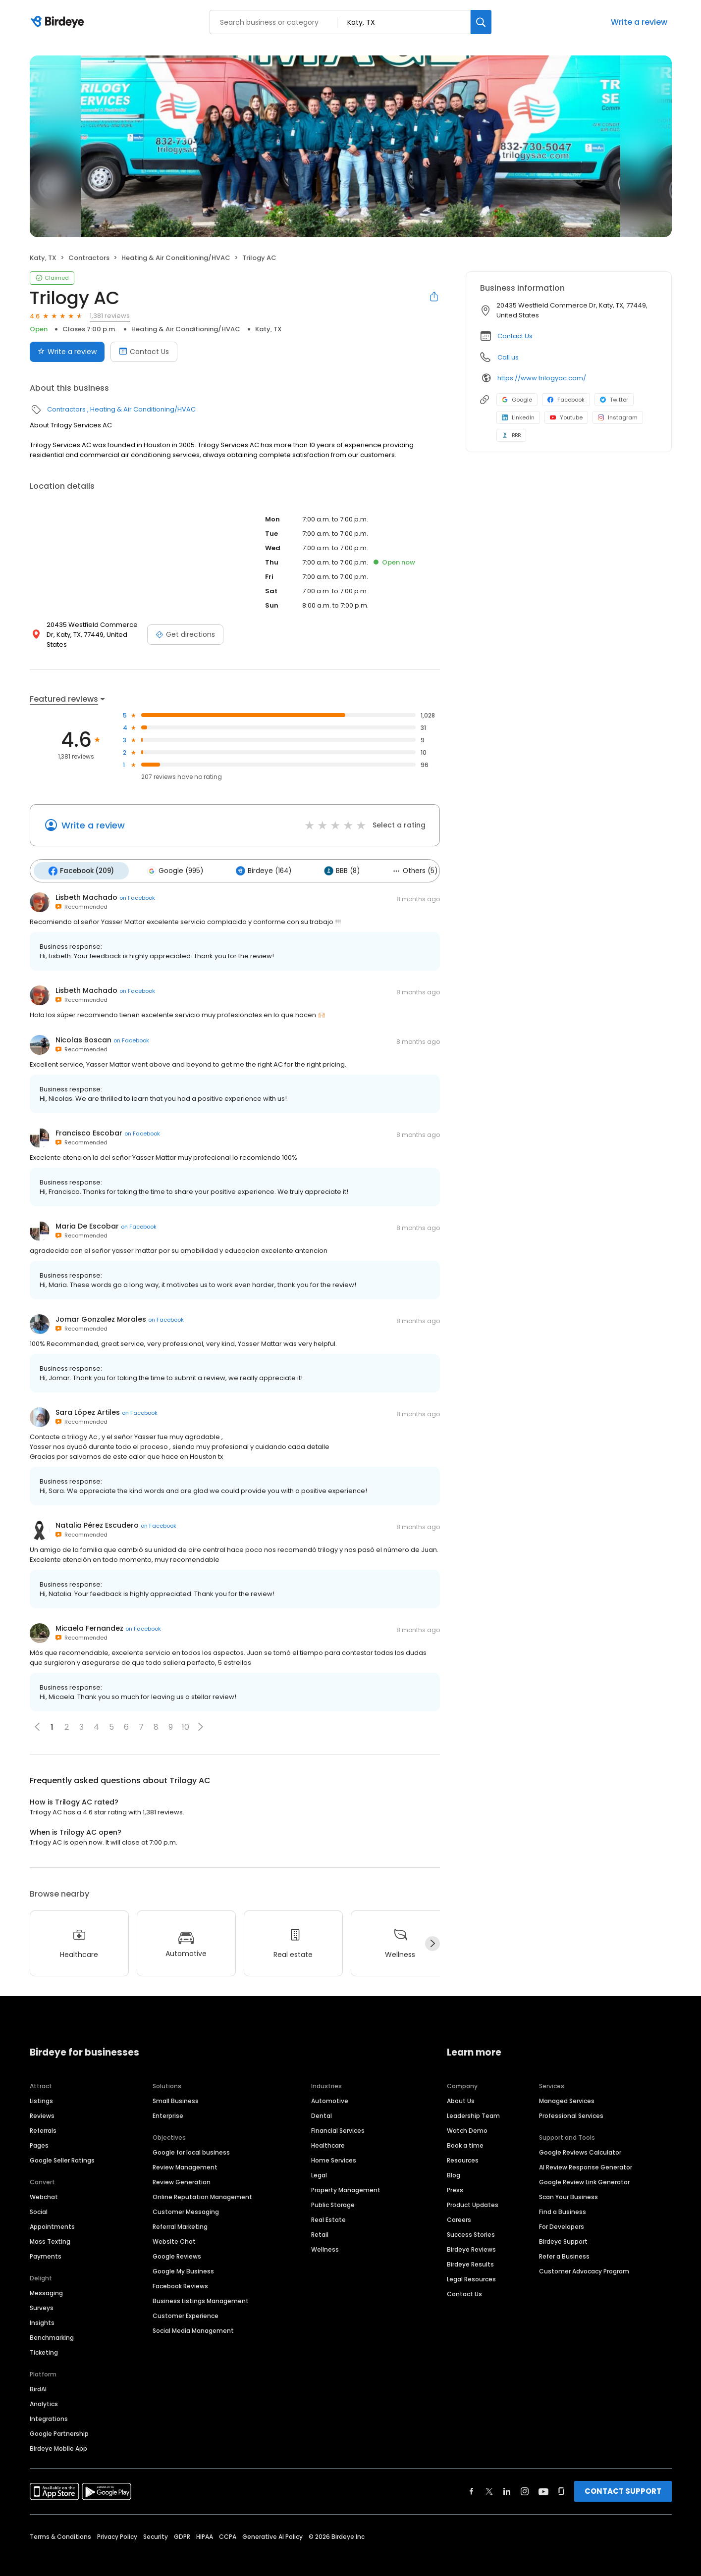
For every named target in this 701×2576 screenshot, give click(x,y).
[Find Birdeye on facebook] (472, 2478)
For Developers (561, 2214)
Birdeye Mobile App (58, 2435)
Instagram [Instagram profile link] (618, 417)
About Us (461, 2088)
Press (455, 2177)
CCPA (227, 2524)
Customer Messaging (186, 2199)
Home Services (333, 2147)
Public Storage (333, 2192)
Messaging (46, 2280)
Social (39, 2199)
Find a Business (562, 2199)
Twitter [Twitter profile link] (614, 400)
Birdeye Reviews (471, 2236)
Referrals (43, 2117)
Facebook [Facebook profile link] (566, 400)
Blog (453, 2162)
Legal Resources (471, 2266)
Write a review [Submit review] (67, 352)
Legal (319, 2162)
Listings (41, 2088)
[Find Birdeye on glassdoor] (561, 2478)
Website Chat (174, 2228)
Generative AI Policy (272, 2524)
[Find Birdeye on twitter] (489, 2478)
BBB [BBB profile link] (511, 435)
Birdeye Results (470, 2251)
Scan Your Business (568, 2184)
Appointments (52, 2214)
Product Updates (472, 2192)
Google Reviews (177, 2243)
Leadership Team (473, 2103)
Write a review (639, 22)
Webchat (44, 2184)
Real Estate (328, 2207)
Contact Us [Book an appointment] (144, 352)
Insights (42, 2310)
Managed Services (566, 2088)
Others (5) (397, 859)
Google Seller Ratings (62, 2147)
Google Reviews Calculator (580, 2139)
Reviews (42, 2103)
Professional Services (571, 2103)
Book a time (465, 2132)
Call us (508, 357)
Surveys (42, 2295)
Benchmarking (52, 2324)
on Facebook (137, 885)
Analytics (44, 2391)
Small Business (176, 2088)
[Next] (432, 1931)
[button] (201, 1714)
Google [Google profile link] (517, 400)
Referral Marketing (180, 2214)
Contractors (88, 257)
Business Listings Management (201, 2288)
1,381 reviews (110, 315)
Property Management (345, 2177)
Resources (463, 2147)
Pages (39, 2132)
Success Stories (471, 2221)
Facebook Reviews (180, 2273)
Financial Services (338, 2117)
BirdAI (38, 2376)
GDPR (182, 2524)
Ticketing (44, 2339)
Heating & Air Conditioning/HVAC (175, 257)
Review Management (185, 2154)
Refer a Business (564, 2243)
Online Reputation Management (202, 2184)
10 (185, 1714)
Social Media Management (193, 2318)
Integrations (49, 2406)
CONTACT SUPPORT (623, 2478)
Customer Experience (185, 2303)
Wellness (325, 2236)
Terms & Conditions (60, 2524)
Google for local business (191, 2139)
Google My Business (183, 2258)
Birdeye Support (563, 2228)
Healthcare (328, 2132)
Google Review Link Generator (584, 2169)
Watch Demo (467, 2117)
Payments (45, 2243)
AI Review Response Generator (585, 2154)
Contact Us (515, 336)
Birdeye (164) (254, 860)
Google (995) (169, 860)
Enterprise (168, 2103)
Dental (321, 2103)
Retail (319, 2221)
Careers (459, 2207)
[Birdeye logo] (59, 22)
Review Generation (182, 2169)
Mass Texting (50, 2228)
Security (155, 2524)
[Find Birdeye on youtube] (543, 2478)
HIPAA (204, 2524)
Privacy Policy (117, 2524)
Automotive (329, 2088)
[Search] (481, 22)
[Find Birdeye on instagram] (525, 2478)
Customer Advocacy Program (584, 2258)
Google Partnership (59, 2421)
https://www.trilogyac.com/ (541, 378)
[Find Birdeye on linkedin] (507, 2478)
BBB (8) (328, 860)
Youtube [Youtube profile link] (566, 417)
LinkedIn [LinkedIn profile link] (518, 417)
